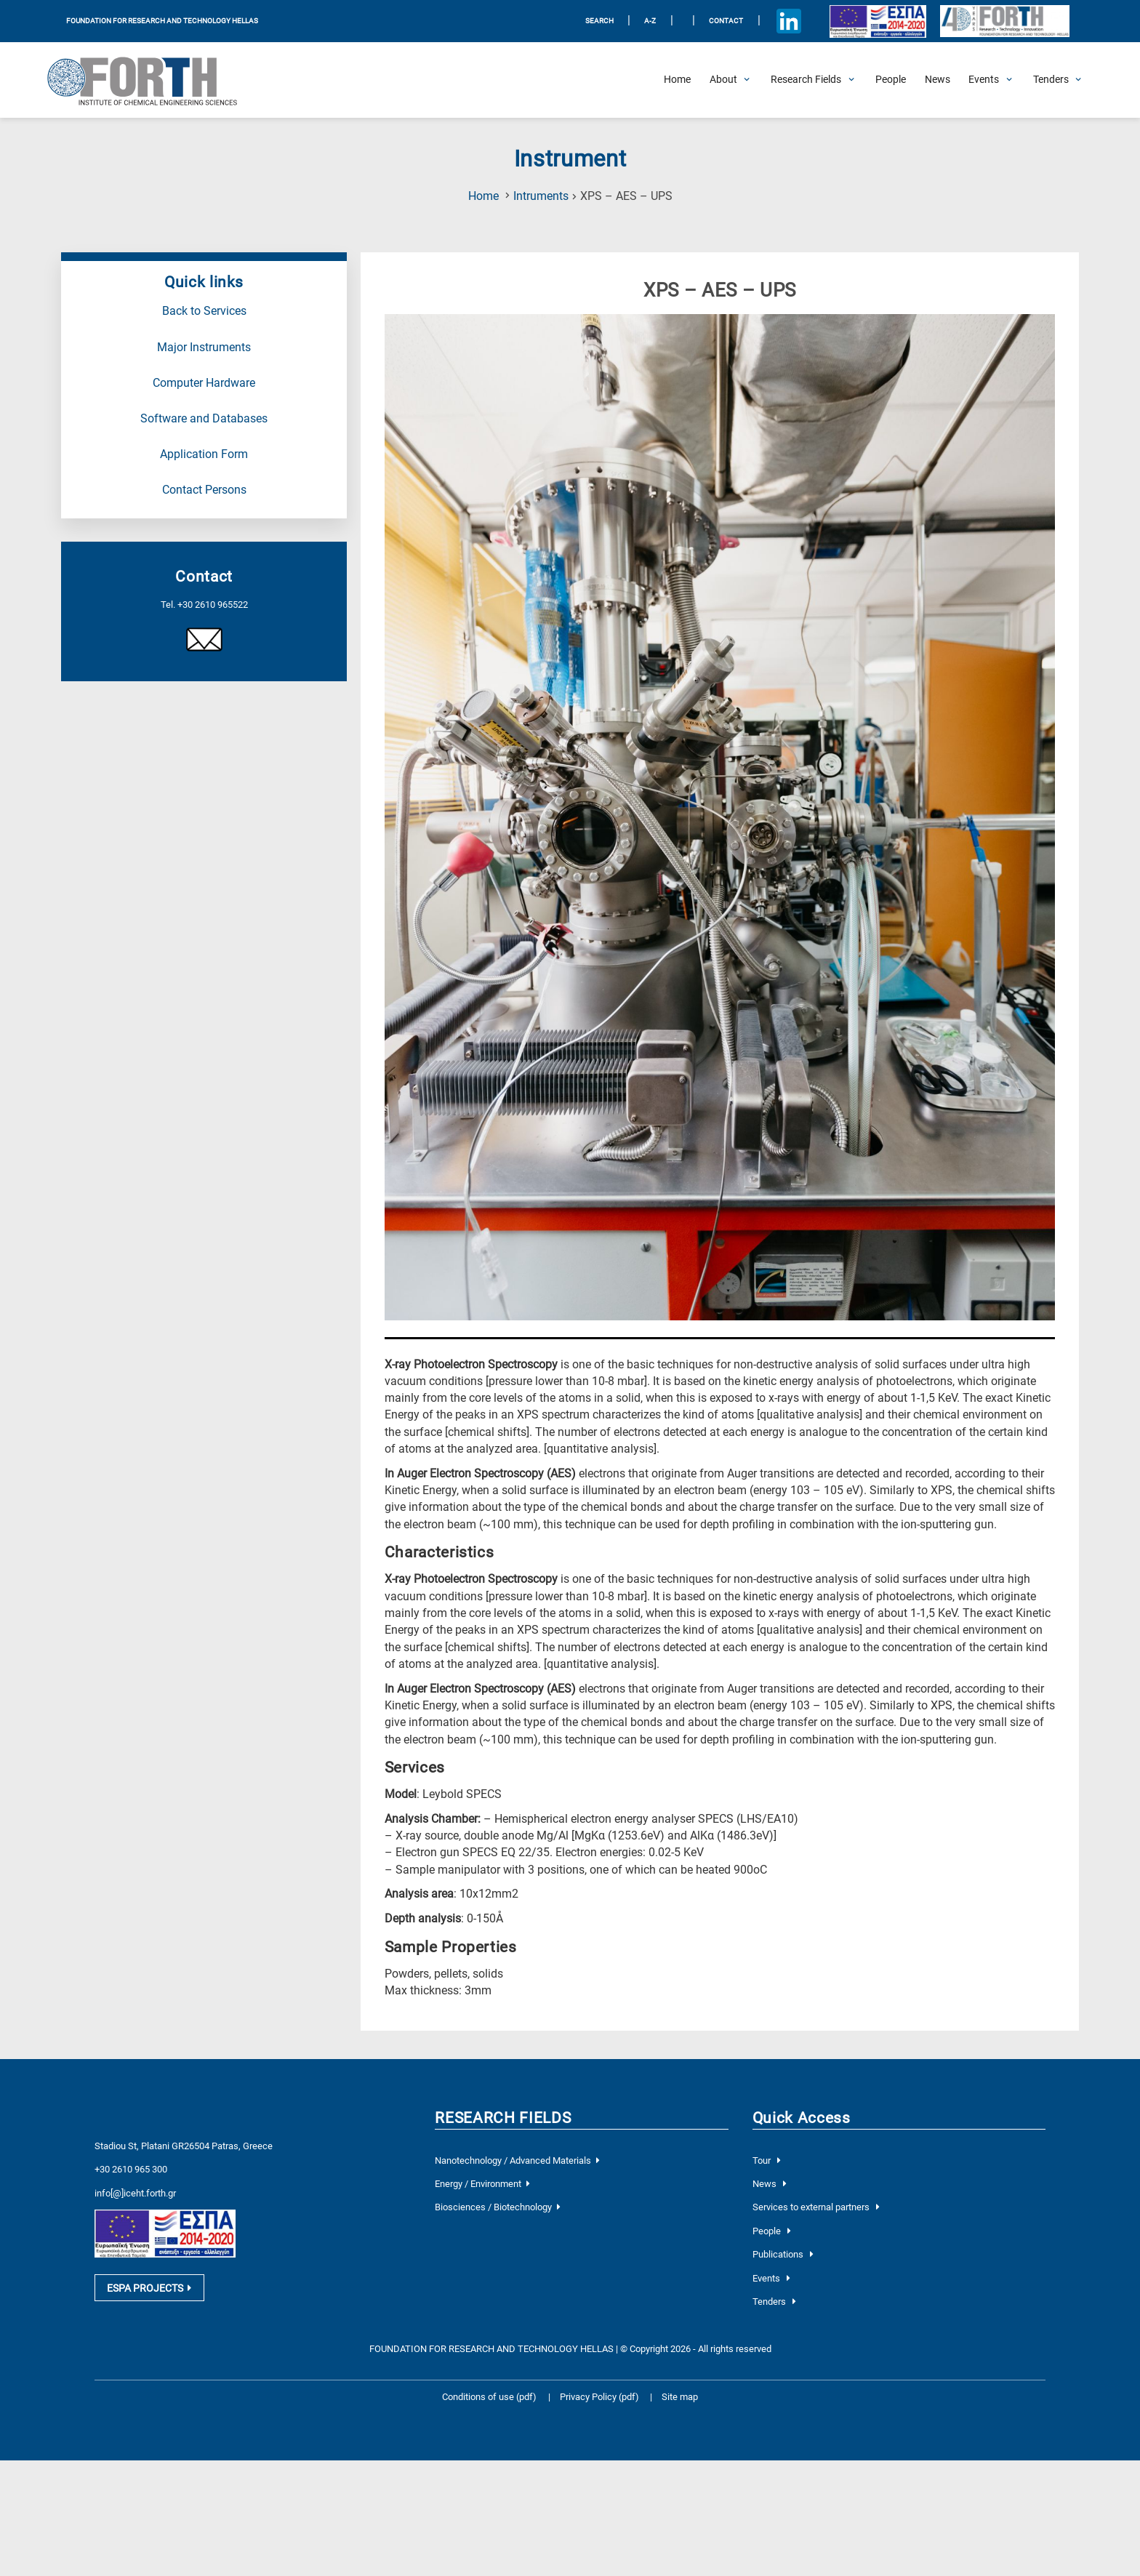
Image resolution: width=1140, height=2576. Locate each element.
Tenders (774, 2301)
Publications (783, 2254)
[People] (890, 80)
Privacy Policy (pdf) (600, 2396)
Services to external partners (816, 2207)
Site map (680, 2396)
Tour (766, 2160)
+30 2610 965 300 (131, 2169)
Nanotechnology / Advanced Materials (517, 2160)
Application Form (204, 454)
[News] (937, 80)
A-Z (650, 20)
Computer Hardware (204, 383)
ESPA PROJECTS (149, 2292)
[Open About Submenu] (723, 80)
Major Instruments (204, 347)
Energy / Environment (482, 2183)
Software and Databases (204, 418)
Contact (726, 20)
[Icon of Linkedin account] (788, 21)
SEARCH (599, 20)
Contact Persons (204, 490)
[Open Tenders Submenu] (1051, 80)
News (769, 2183)
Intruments (541, 196)
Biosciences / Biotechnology (497, 2207)
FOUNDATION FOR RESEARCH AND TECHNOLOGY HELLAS (162, 20)
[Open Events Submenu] (983, 80)
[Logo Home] (152, 80)
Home (483, 196)
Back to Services (204, 311)
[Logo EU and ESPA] (877, 21)
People (771, 2231)
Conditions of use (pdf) (489, 2396)
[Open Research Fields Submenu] (806, 80)
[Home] (677, 80)
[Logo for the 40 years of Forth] (1004, 21)
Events (771, 2278)
